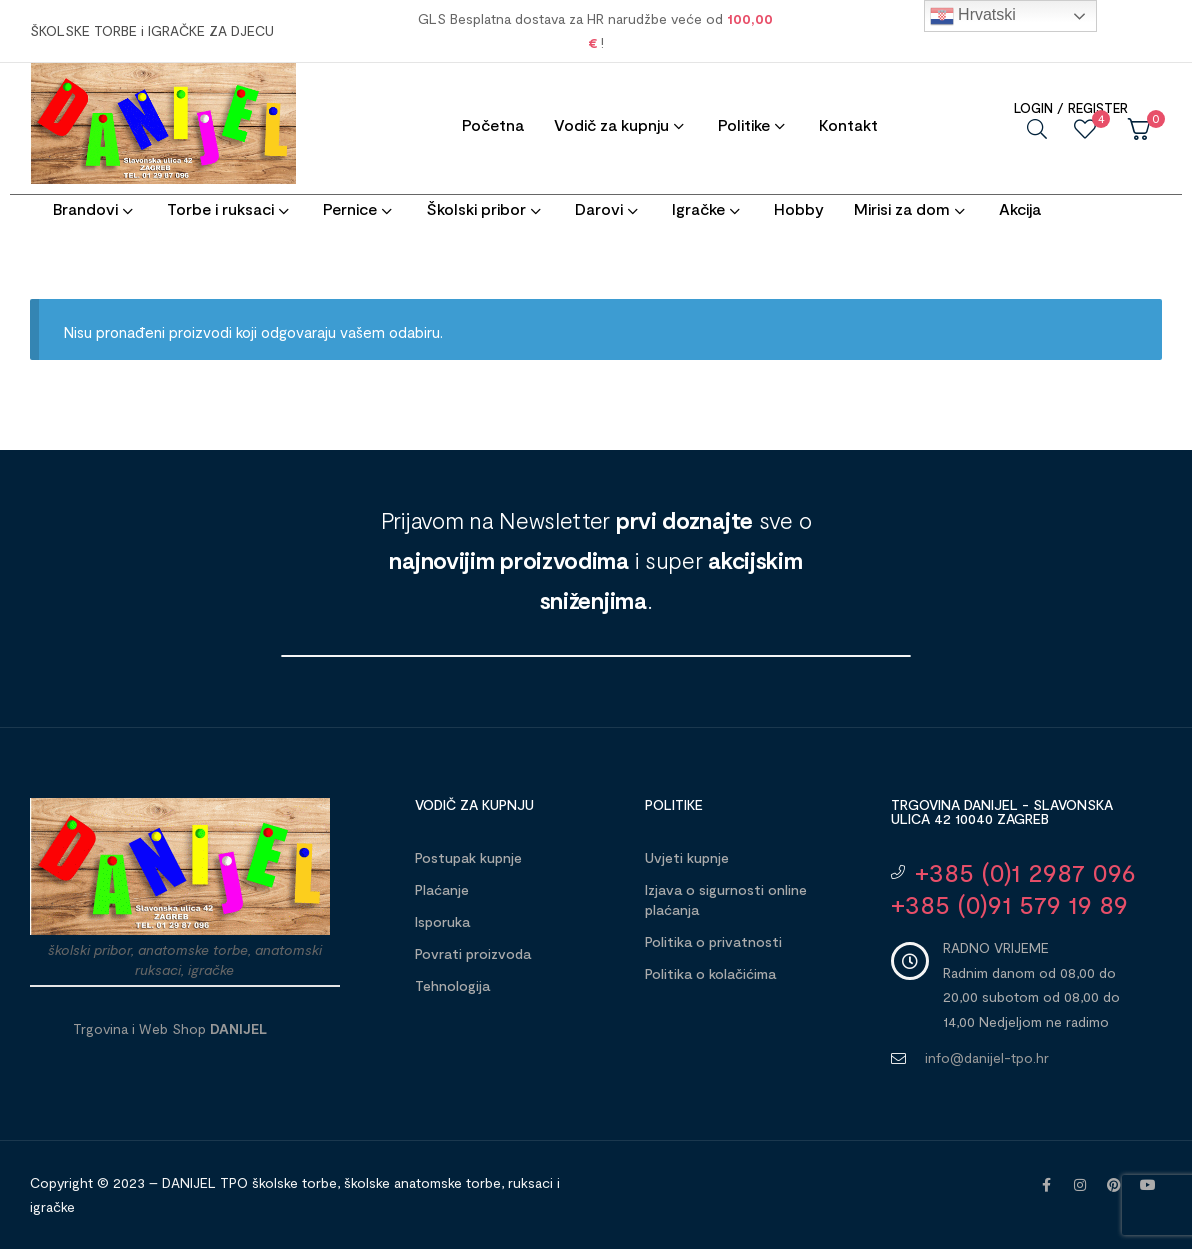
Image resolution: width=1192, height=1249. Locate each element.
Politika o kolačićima (710, 973)
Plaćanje (442, 889)
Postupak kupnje (468, 857)
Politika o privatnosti (713, 941)
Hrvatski (973, 16)
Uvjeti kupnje (687, 857)
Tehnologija (452, 985)
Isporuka (442, 921)
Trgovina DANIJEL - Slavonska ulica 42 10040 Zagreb (1002, 811)
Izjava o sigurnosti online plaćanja (726, 899)
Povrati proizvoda (473, 953)
